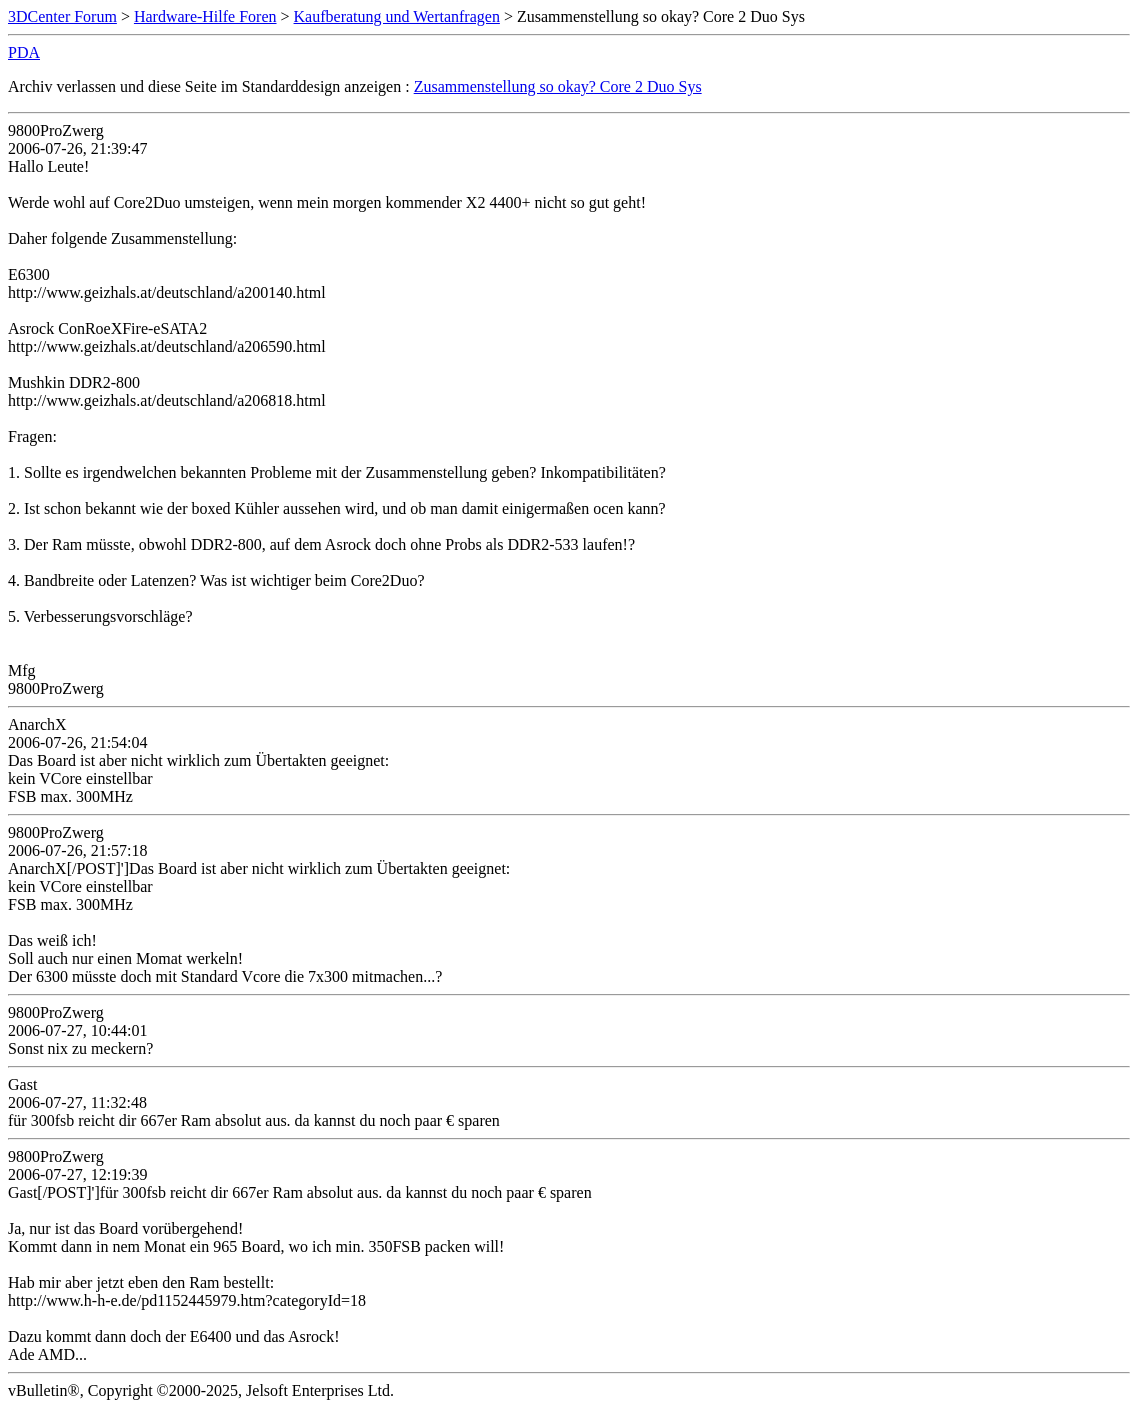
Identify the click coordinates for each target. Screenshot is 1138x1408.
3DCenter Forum (62, 16)
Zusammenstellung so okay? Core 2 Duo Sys (558, 86)
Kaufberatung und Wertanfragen (397, 16)
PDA (24, 52)
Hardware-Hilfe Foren (205, 16)
